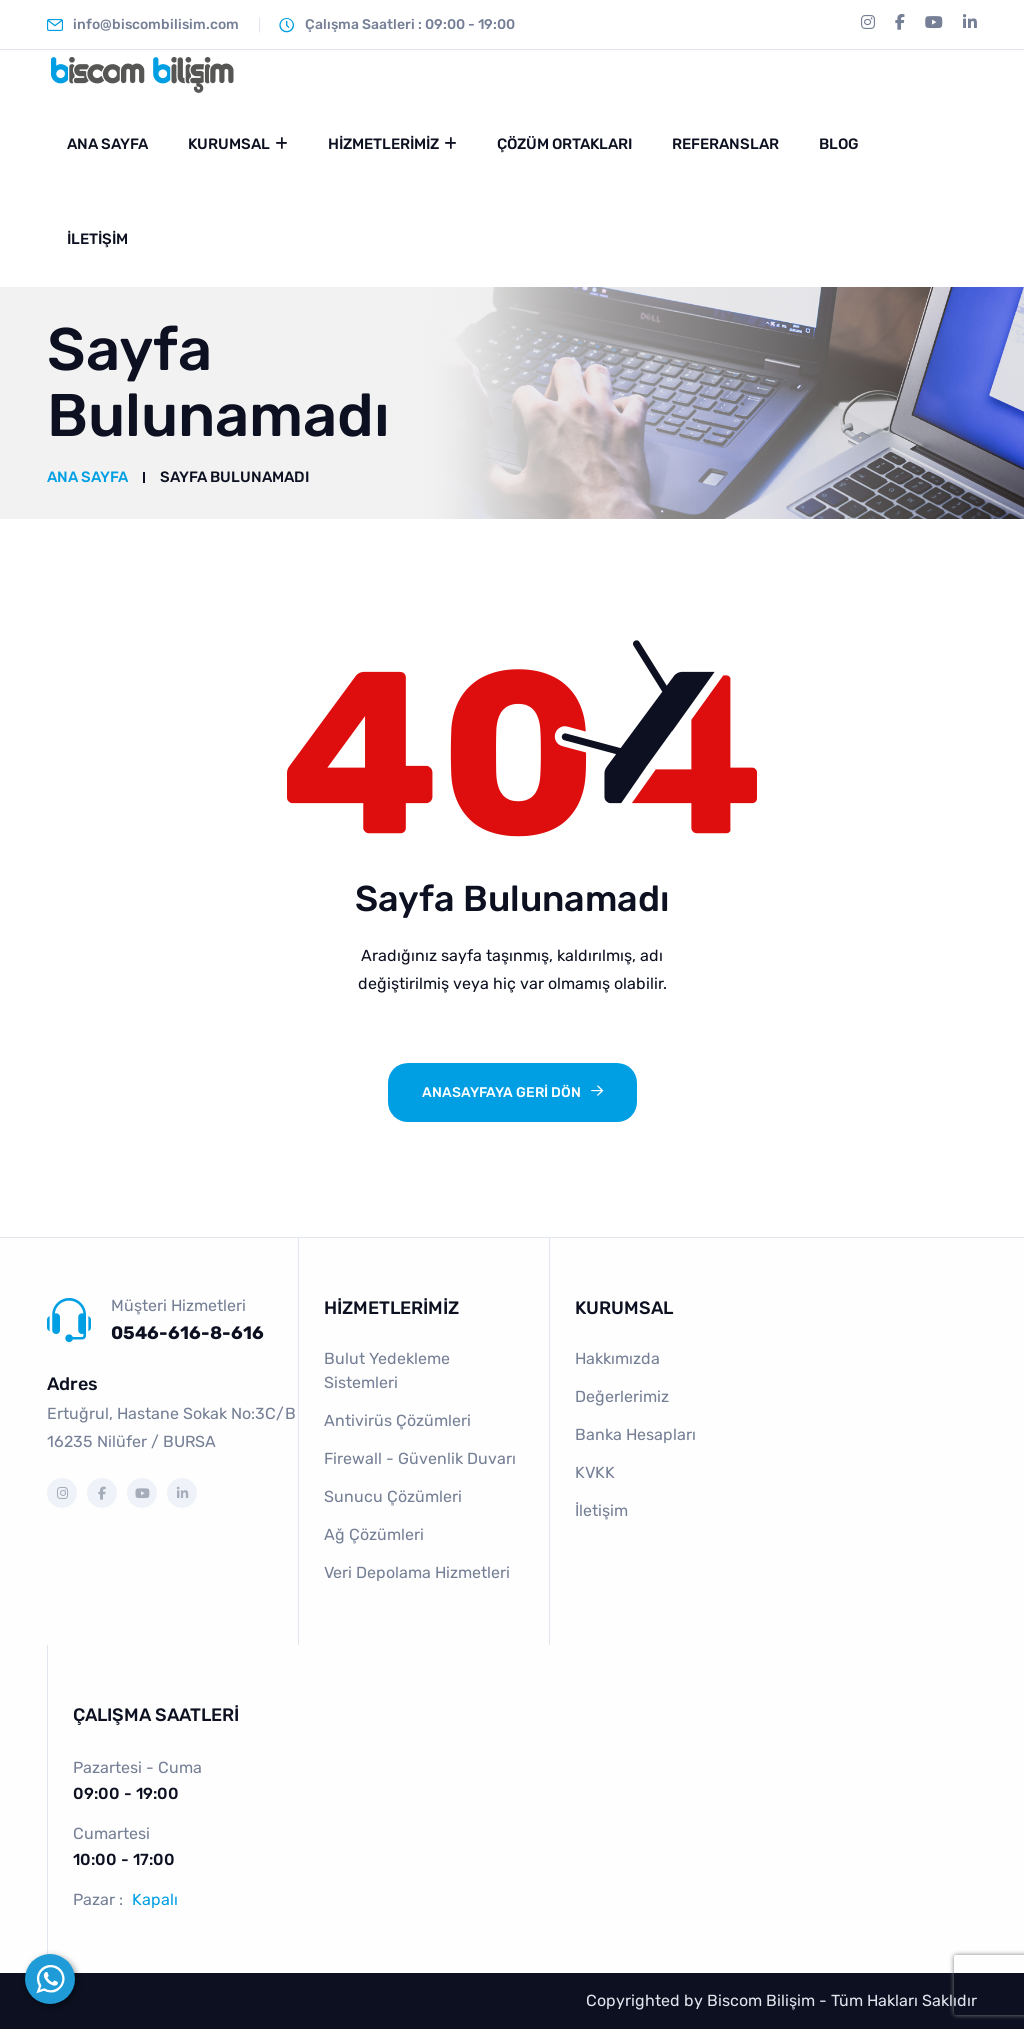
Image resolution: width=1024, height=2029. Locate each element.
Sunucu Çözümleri (393, 1496)
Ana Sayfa (107, 144)
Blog (839, 144)
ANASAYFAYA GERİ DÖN (501, 1092)
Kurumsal (229, 144)
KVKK (595, 1472)
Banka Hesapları (635, 1434)
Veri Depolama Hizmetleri (417, 1572)
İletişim (97, 239)
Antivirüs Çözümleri (397, 1420)
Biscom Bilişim (761, 2000)
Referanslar (725, 144)
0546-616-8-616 (187, 1333)
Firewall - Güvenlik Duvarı (420, 1458)
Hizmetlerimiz (383, 144)
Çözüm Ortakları (564, 144)
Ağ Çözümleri (374, 1534)
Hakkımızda (617, 1358)
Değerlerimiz (622, 1396)
